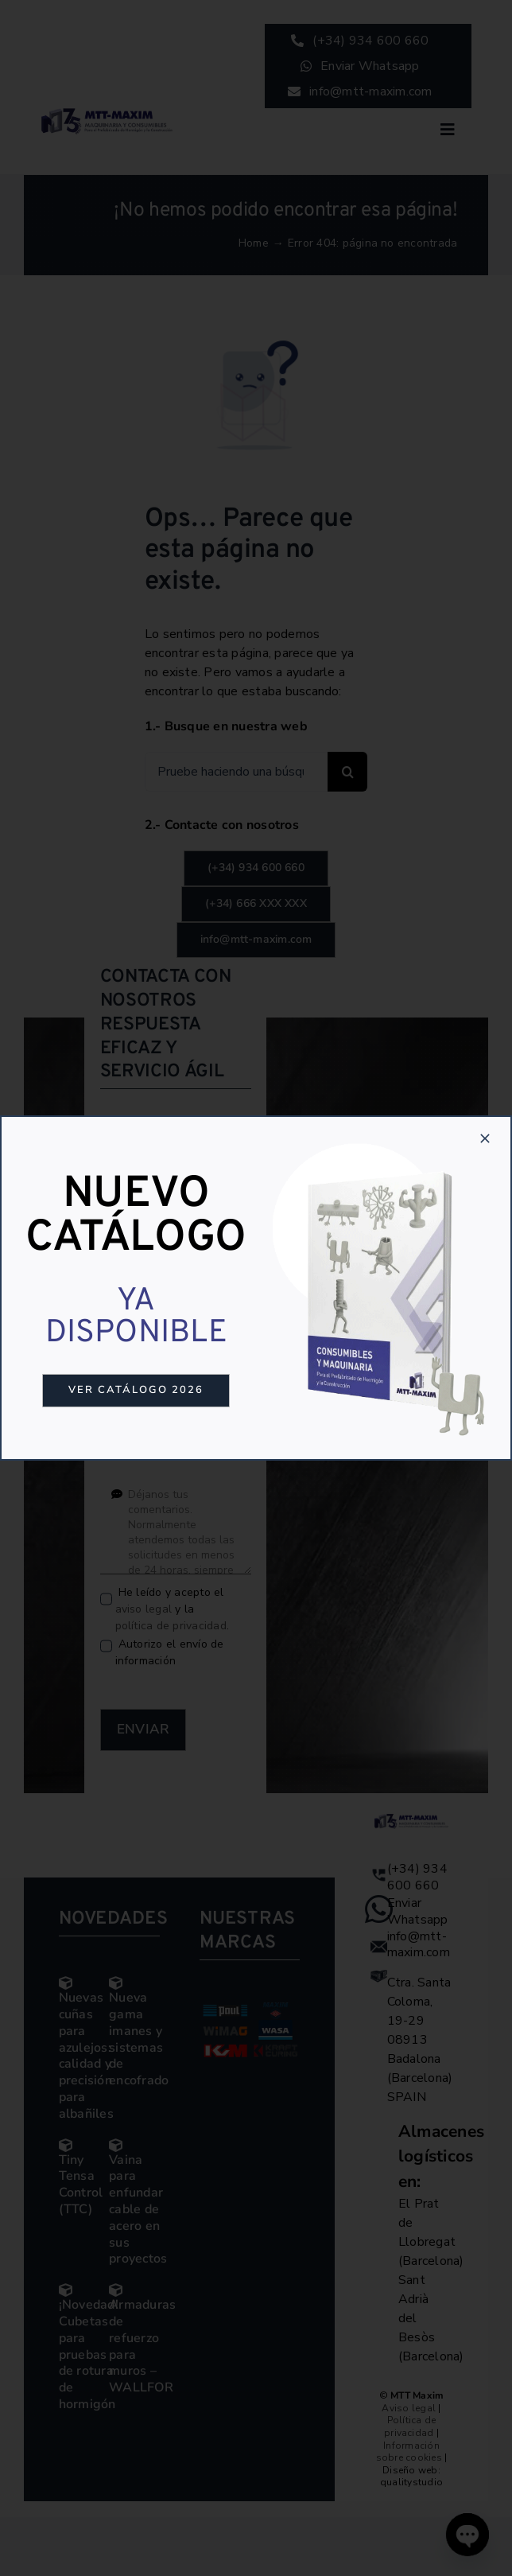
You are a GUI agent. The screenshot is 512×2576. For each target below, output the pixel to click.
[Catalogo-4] (381, 1139)
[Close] (485, 1138)
